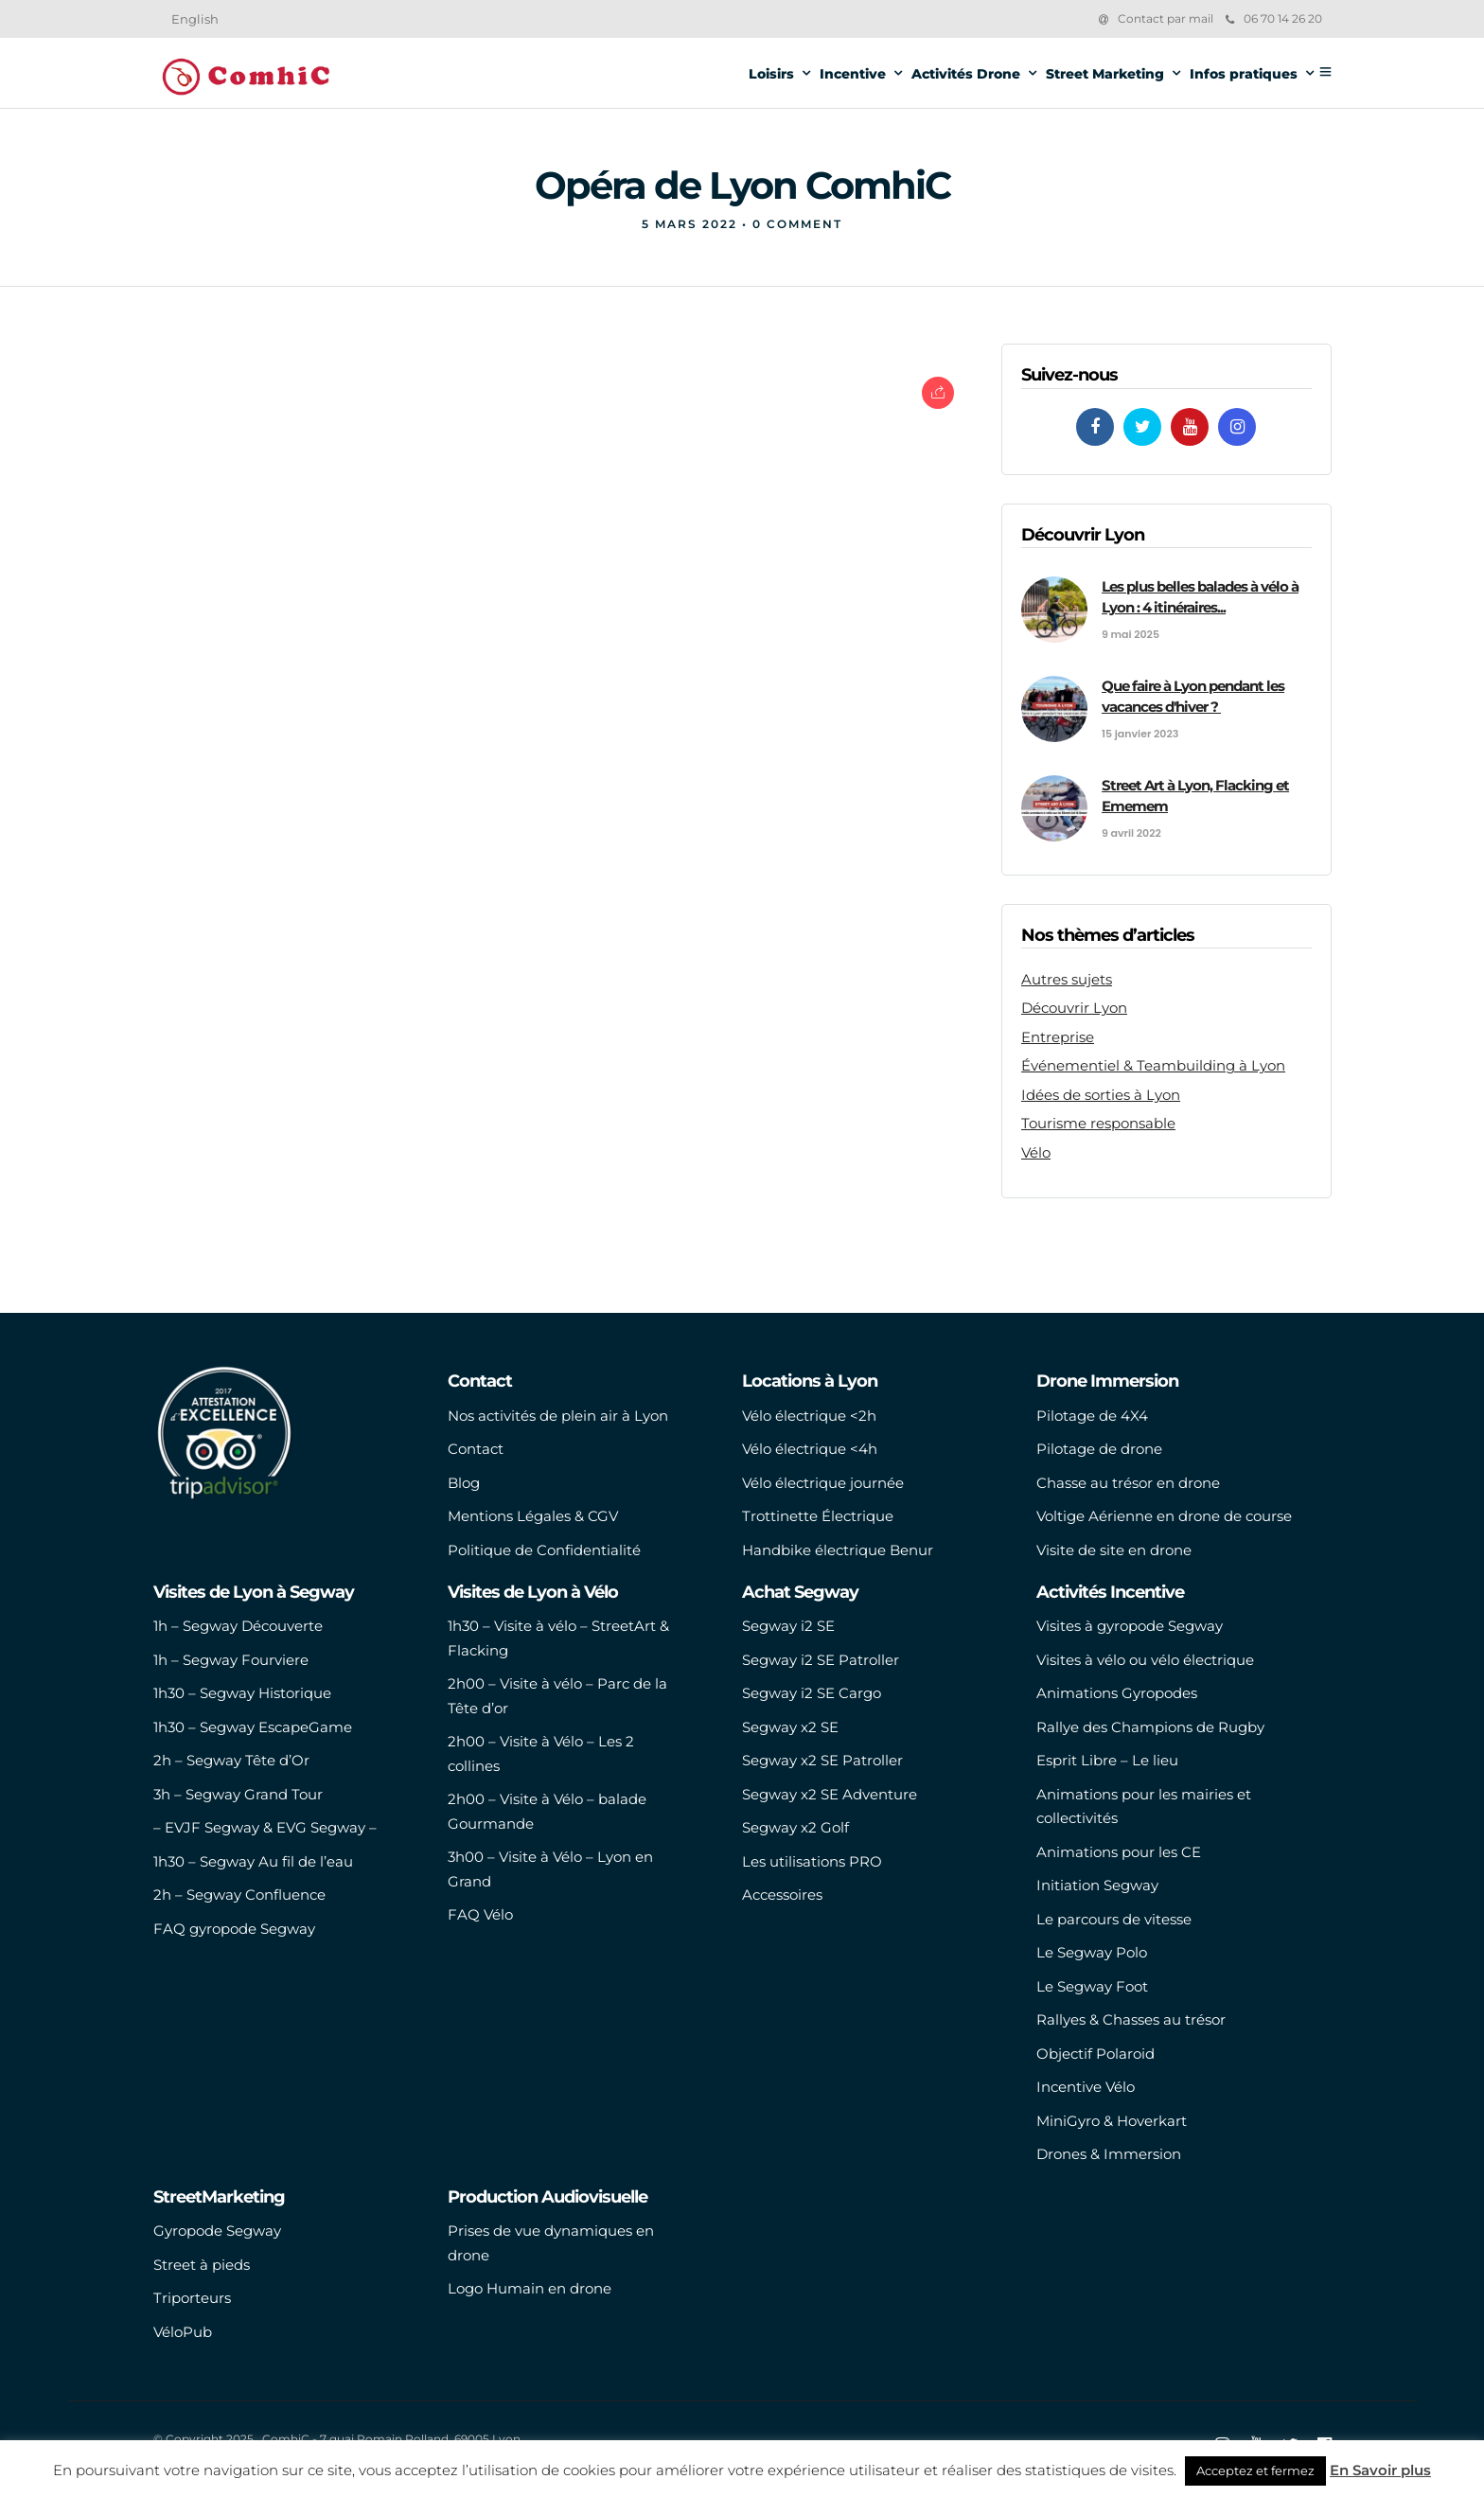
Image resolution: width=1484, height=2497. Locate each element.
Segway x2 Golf (795, 1827)
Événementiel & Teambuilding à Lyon (1153, 1065)
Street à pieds (201, 2265)
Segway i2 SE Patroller (820, 1660)
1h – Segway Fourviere (231, 1660)
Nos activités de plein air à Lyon (558, 1416)
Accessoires (782, 1895)
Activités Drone (965, 73)
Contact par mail (1165, 18)
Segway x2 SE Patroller (822, 1760)
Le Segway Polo (1091, 1952)
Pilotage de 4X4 (1092, 1416)
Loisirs (771, 73)
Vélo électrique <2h (809, 1416)
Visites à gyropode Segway (1129, 1626)
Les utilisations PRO (812, 1861)
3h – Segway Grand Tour (238, 1794)
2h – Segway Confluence (239, 1895)
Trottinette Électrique (817, 1516)
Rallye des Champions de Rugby (1150, 1727)
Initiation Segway (1097, 1885)
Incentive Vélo (1085, 2087)
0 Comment (797, 224)
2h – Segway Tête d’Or (231, 1760)
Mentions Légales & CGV (533, 1516)
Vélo (1036, 1152)
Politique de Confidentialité (544, 1550)
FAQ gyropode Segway (234, 1929)
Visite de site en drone (1114, 1550)
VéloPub (182, 2332)
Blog (464, 1483)
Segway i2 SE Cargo (811, 1693)
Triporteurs (192, 2298)
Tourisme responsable (1098, 1123)
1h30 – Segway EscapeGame (252, 1727)
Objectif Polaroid (1095, 2054)
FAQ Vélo (480, 1914)
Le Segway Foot (1092, 1986)
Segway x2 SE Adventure (829, 1794)
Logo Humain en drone (529, 2288)
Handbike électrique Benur (837, 1550)
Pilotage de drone (1099, 1449)
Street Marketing (1105, 73)
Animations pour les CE (1118, 1852)
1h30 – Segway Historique (242, 1693)
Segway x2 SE (790, 1727)
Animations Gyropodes (1116, 1693)
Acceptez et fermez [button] (1255, 2470)
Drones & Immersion (1108, 2154)
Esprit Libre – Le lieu (1107, 1760)
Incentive (853, 73)
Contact (476, 1449)
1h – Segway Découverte (238, 1626)
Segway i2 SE (788, 1626)
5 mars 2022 (689, 224)
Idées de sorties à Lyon (1100, 1095)
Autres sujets (1066, 979)
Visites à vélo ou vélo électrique (1145, 1660)
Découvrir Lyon (1074, 1008)
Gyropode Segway (217, 2231)
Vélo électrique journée (823, 1483)
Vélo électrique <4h (809, 1449)
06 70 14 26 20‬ (1274, 18)
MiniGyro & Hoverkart (1111, 2121)
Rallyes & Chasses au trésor (1131, 2019)
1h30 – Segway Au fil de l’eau (253, 1861)
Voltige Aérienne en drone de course (1164, 1516)
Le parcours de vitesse (1114, 1919)
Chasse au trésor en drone (1128, 1483)
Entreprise (1057, 1037)
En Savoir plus (1380, 2470)
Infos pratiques (1244, 73)
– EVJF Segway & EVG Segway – (265, 1827)
